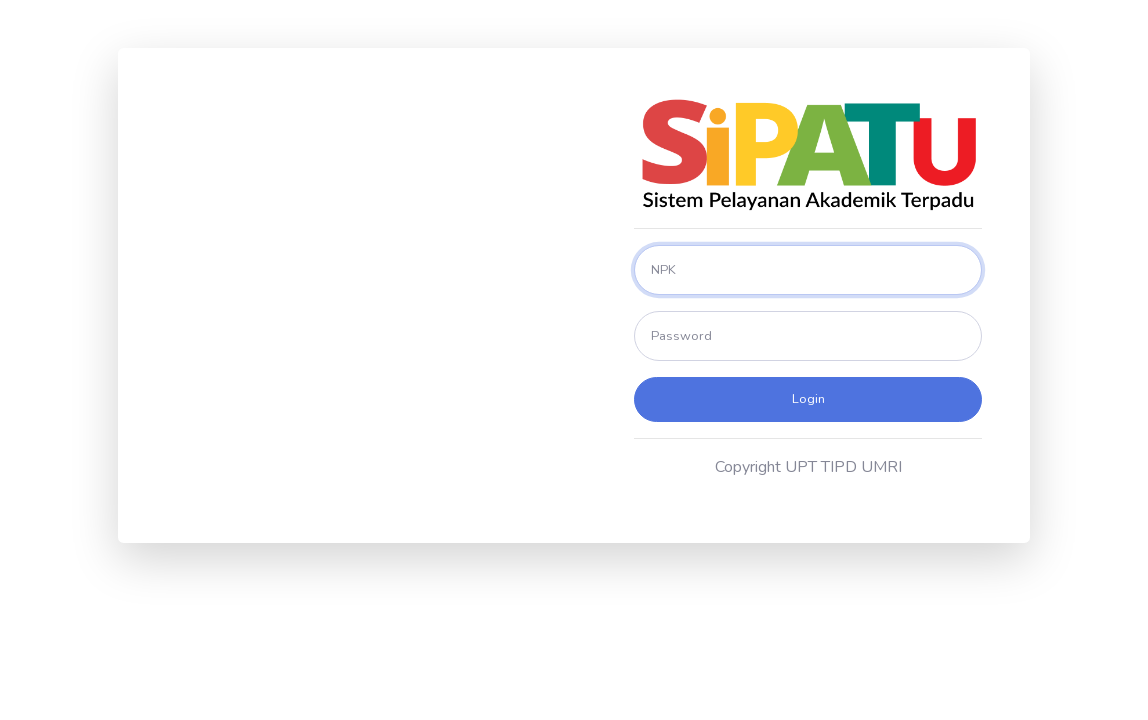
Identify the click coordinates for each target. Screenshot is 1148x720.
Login (808, 399)
